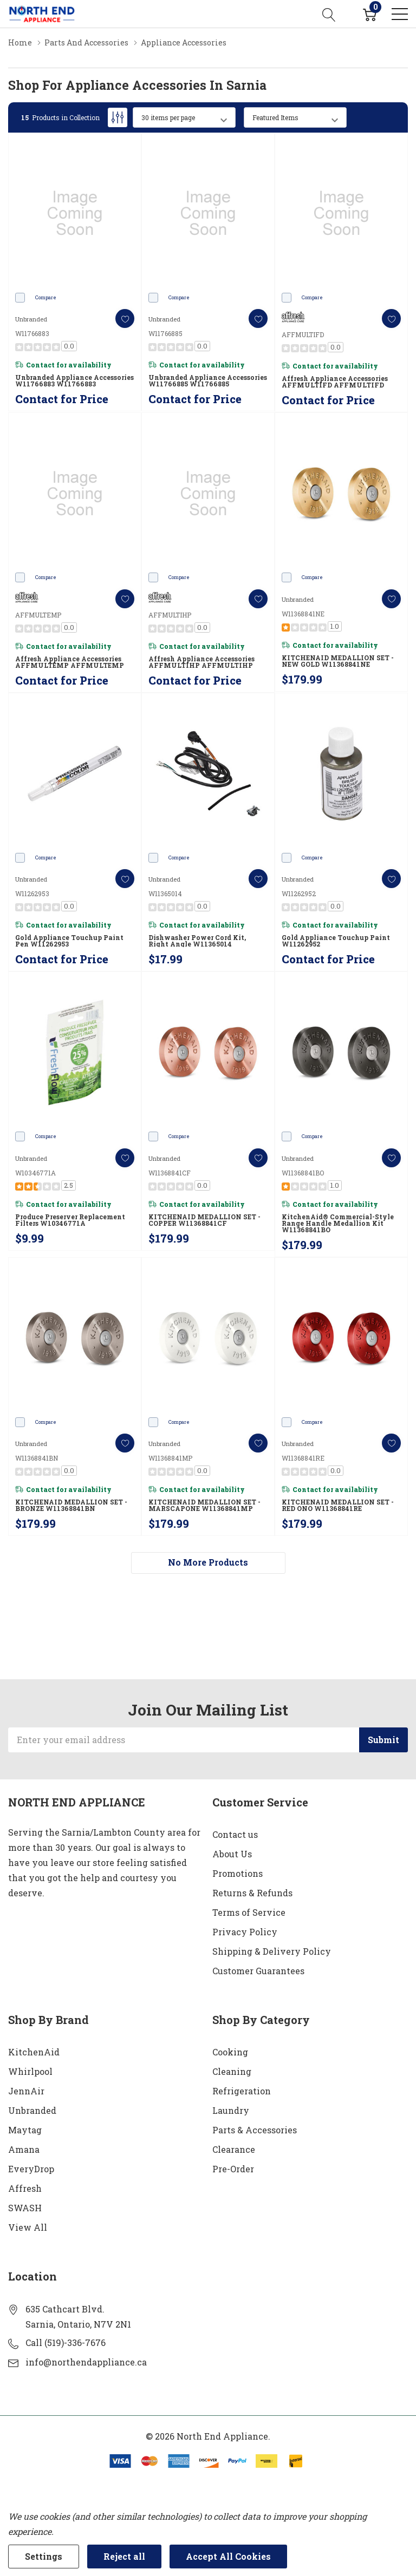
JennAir (26, 2091)
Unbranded (32, 2110)
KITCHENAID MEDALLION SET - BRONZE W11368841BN (71, 1505)
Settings (43, 2556)
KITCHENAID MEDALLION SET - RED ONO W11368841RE (338, 1505)
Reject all (124, 2556)
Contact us (235, 1834)
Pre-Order (233, 2168)
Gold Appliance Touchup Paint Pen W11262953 (69, 940)
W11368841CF (169, 1172)
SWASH (25, 2207)
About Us (232, 1853)
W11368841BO (303, 1172)
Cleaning (231, 2071)
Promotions (237, 1873)
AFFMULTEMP (38, 614)
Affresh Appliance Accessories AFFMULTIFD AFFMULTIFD (335, 381)
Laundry (230, 2110)
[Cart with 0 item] (369, 13)
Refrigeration (241, 2091)
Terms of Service (248, 1912)
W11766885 (165, 333)
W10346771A (35, 1172)
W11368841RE (303, 1458)
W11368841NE (303, 613)
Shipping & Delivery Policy (271, 1951)
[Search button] (329, 13)
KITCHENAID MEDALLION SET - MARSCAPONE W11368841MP (204, 1505)
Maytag (25, 2129)
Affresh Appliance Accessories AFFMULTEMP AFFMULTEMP (69, 661)
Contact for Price (61, 399)
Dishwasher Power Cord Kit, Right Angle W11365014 (197, 940)
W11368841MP (170, 1458)
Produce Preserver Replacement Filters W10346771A (70, 1219)
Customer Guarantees (258, 1970)
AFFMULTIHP (169, 614)
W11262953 (32, 893)
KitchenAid (34, 2052)
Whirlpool (30, 2071)
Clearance (233, 2149)
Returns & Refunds (252, 1892)
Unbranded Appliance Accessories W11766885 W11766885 (207, 380)
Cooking (230, 2052)
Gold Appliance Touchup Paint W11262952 (336, 940)
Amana (24, 2149)
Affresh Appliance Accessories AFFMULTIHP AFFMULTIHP (201, 661)
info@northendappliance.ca (86, 2362)
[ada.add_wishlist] (124, 318)
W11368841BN (36, 1458)
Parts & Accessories (254, 2129)
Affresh (25, 2188)
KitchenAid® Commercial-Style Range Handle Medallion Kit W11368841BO (338, 1223)
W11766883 (32, 333)
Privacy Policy (244, 1931)
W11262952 (299, 893)
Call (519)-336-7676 (65, 2342)
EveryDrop (31, 2168)
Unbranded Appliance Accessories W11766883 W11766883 (74, 380)
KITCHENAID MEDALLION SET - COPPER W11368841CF (204, 1219)
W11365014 (165, 893)
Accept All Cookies (228, 2556)
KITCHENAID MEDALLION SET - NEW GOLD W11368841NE (338, 660)
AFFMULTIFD (303, 334)
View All (27, 2227)
